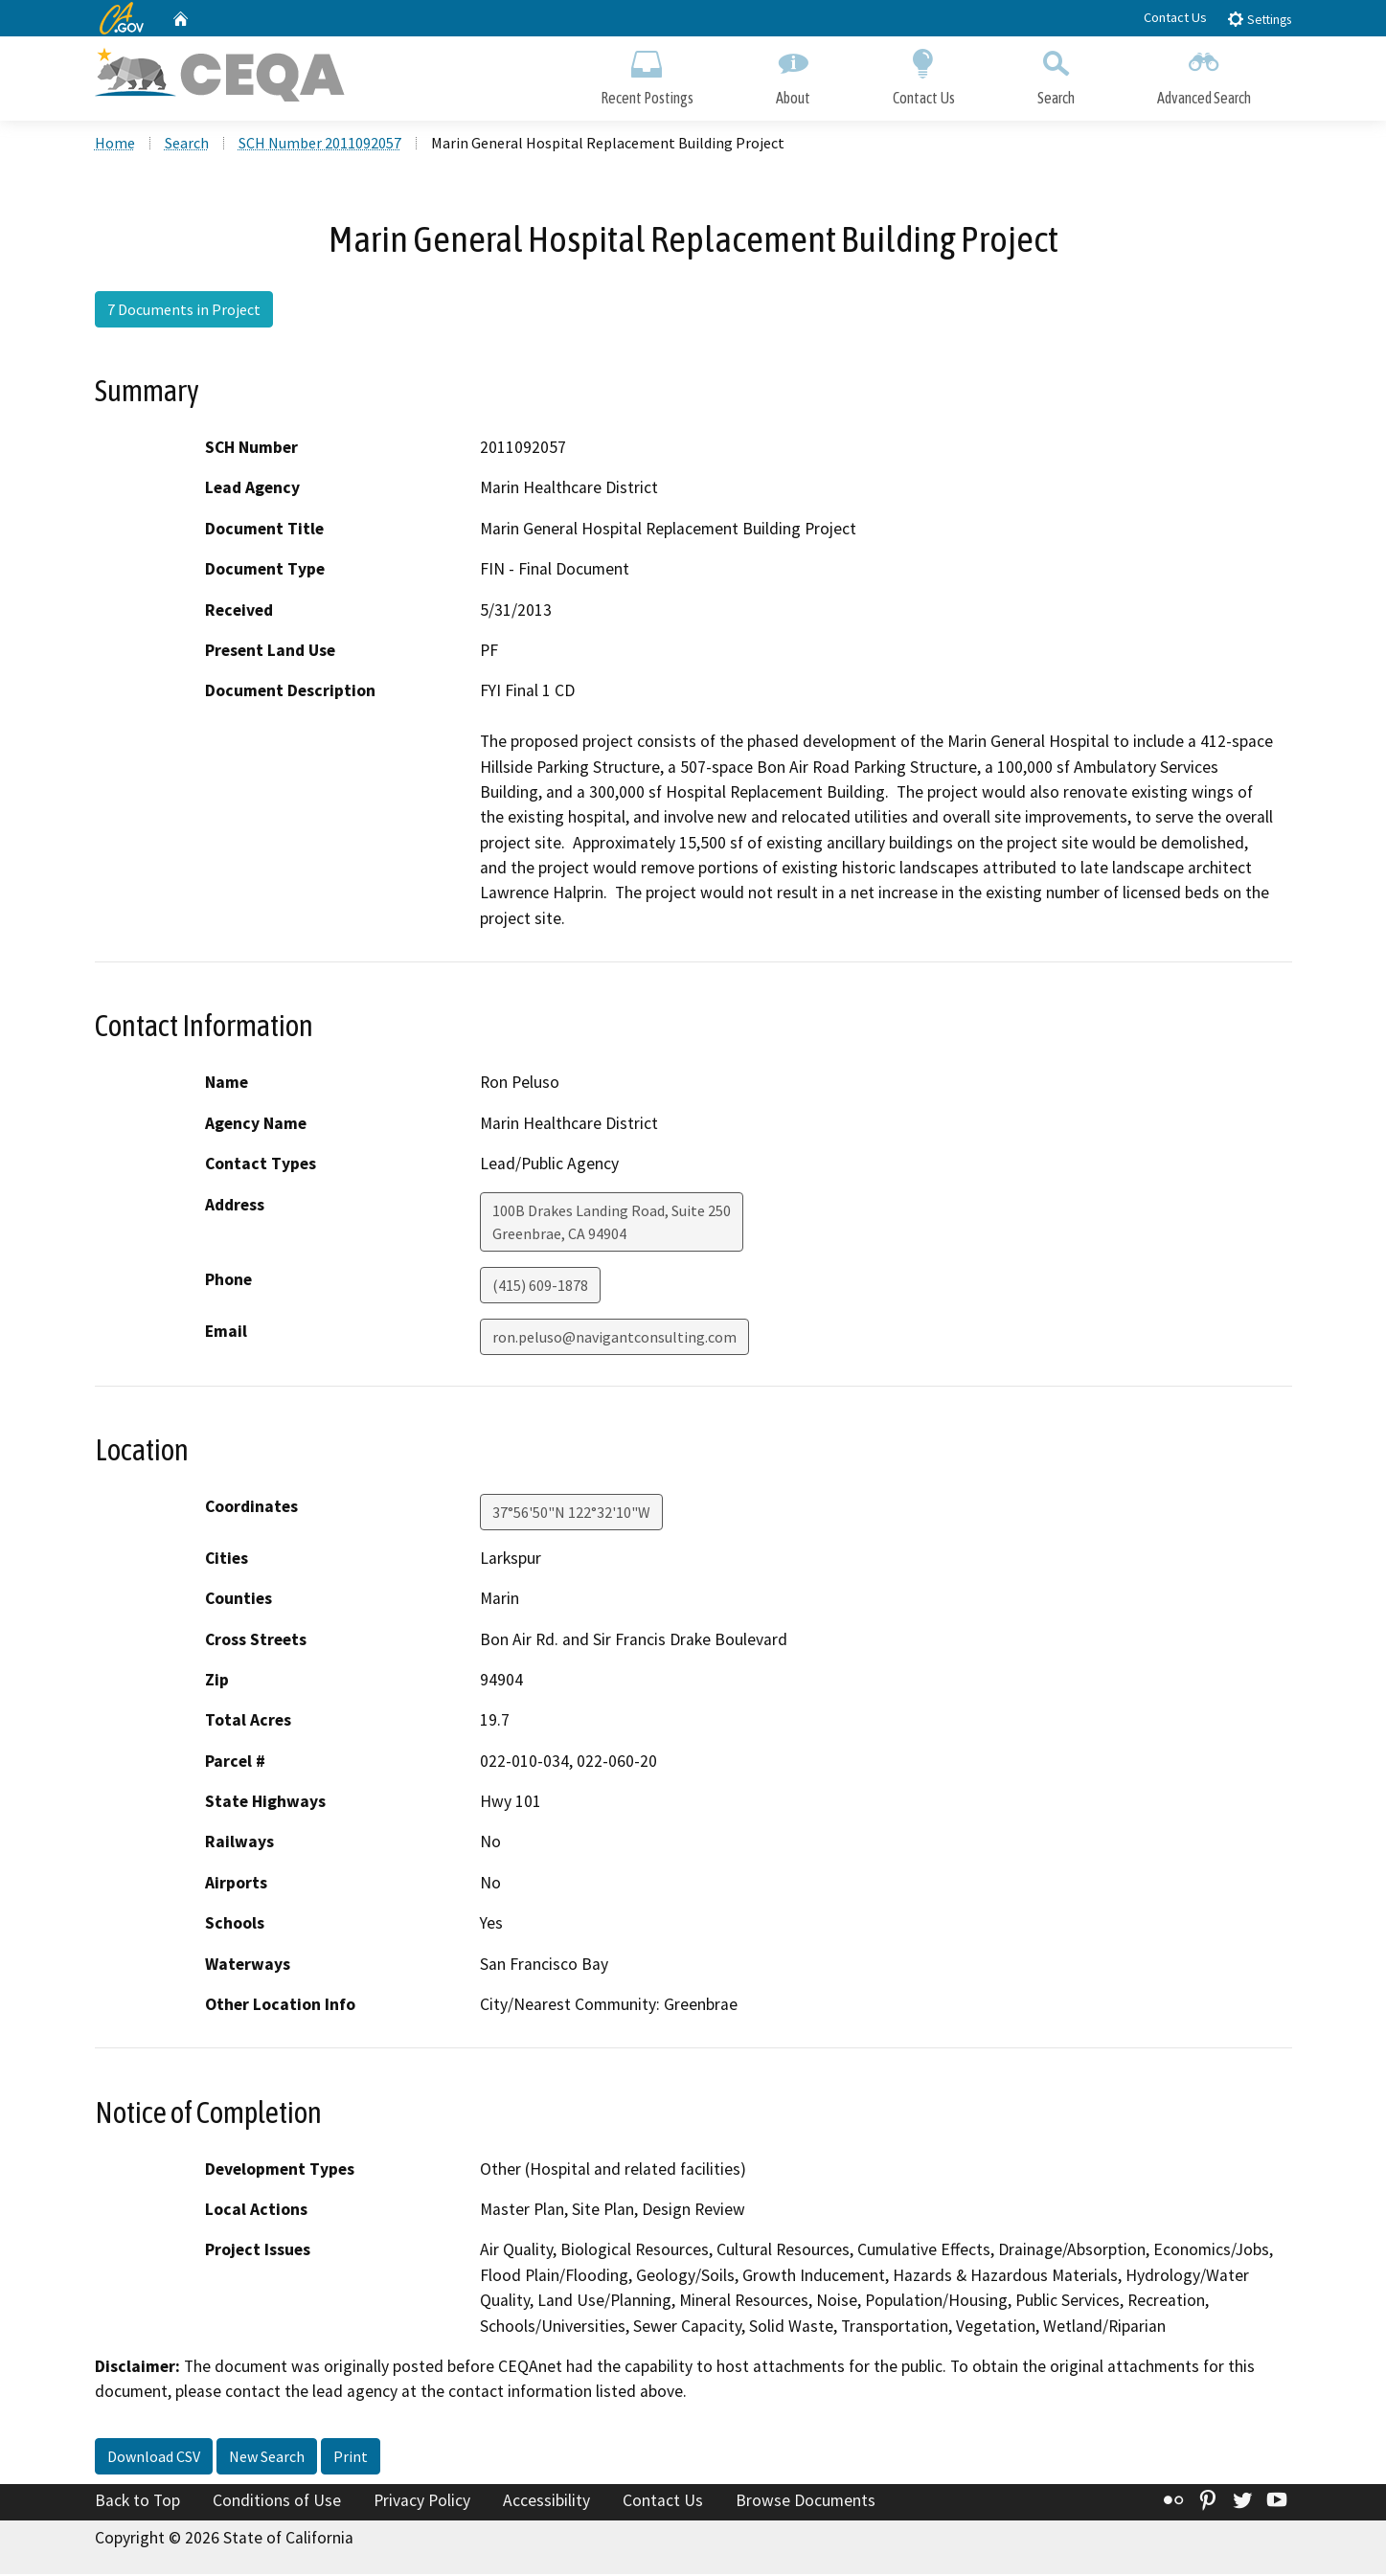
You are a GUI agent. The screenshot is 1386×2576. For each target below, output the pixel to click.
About (793, 74)
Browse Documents (805, 2502)
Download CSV (153, 2458)
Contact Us (1175, 17)
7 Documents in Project (184, 311)
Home (115, 144)
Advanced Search (1204, 74)
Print (350, 2458)
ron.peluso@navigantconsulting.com (614, 1338)
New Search (267, 2458)
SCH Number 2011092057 (320, 144)
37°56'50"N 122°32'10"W (571, 1514)
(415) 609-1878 (540, 1287)
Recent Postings (647, 74)
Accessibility (546, 2502)
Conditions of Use (277, 2502)
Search (1056, 74)
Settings (1259, 19)
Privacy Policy (422, 2502)
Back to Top (137, 2502)
